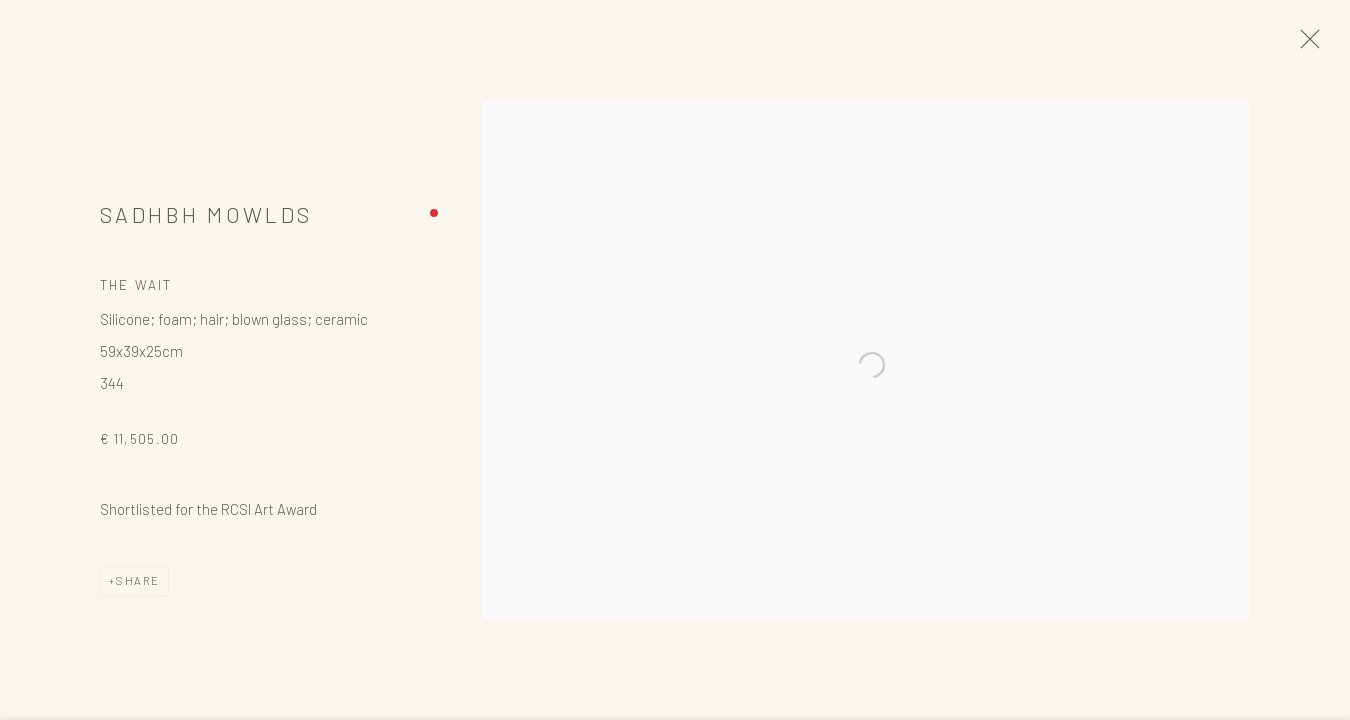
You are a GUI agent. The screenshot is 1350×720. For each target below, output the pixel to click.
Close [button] (1325, 45)
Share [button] (138, 589)
